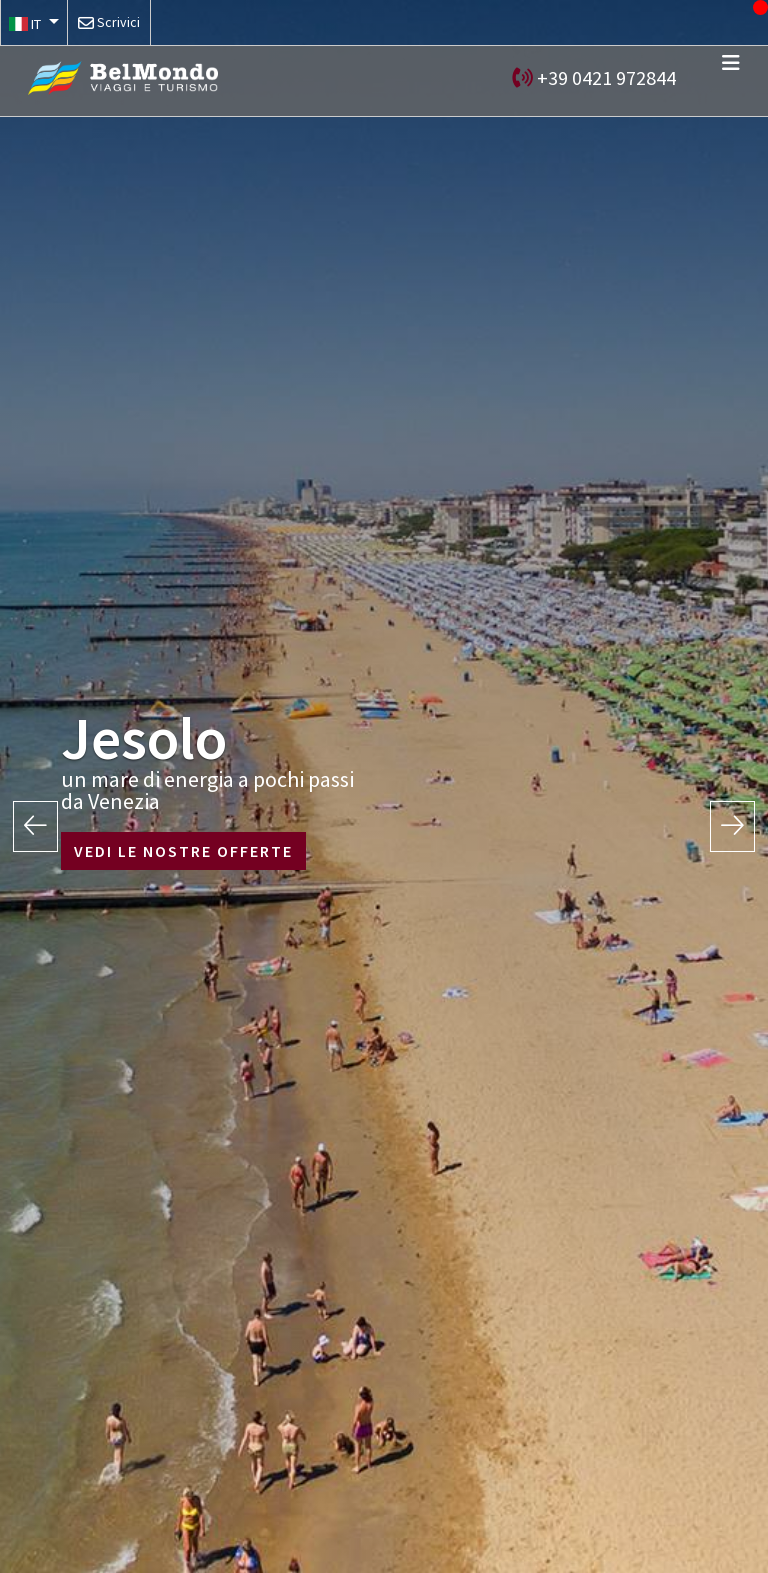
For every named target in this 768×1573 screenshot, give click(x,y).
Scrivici (118, 22)
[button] (34, 22)
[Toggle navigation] (731, 63)
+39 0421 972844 (606, 77)
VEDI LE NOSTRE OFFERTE (183, 851)
